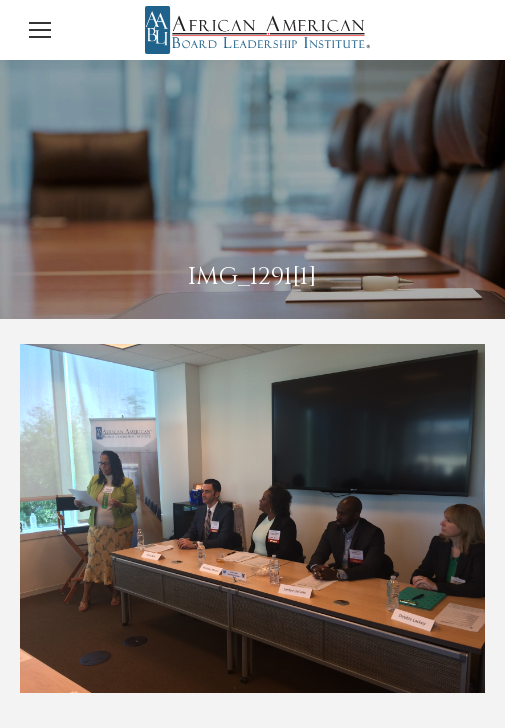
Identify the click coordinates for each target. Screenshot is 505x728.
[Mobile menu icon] (40, 30)
